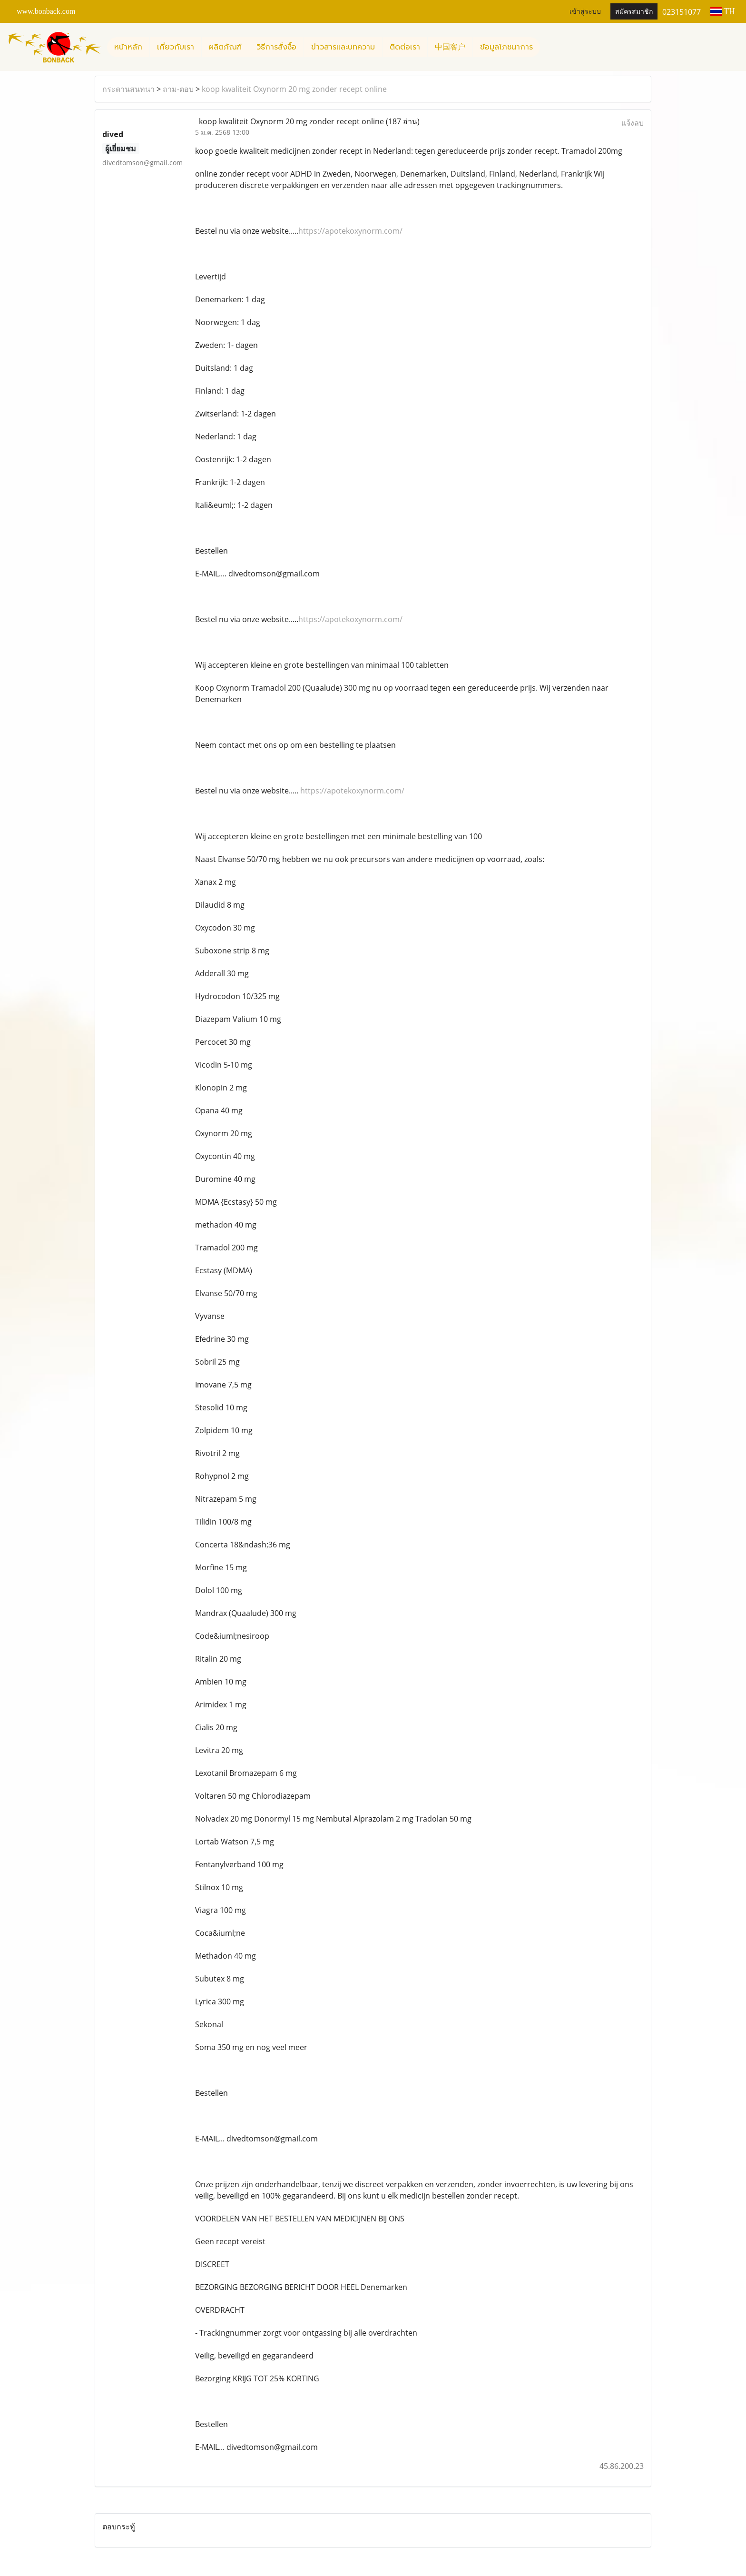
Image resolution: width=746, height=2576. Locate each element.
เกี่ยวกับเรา (175, 47)
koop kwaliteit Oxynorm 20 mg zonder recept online (294, 89)
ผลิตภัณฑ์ (225, 47)
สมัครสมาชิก (634, 11)
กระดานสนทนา (128, 89)
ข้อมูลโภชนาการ (506, 47)
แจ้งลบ (632, 123)
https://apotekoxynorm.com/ (350, 231)
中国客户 (450, 47)
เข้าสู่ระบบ (585, 11)
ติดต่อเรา (405, 47)
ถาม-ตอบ (178, 89)
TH (722, 11)
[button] (548, 47)
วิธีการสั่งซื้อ (276, 47)
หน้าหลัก (128, 47)
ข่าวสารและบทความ (343, 47)
